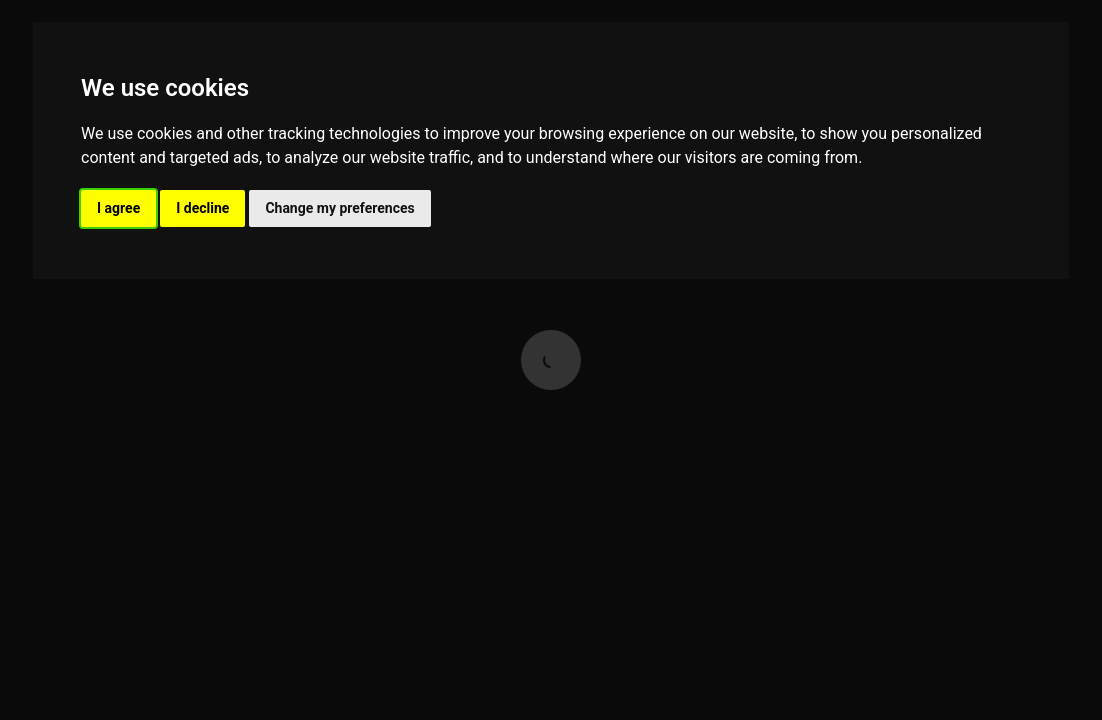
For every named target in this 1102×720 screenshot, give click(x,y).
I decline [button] (202, 208)
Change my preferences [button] (339, 208)
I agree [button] (118, 208)
